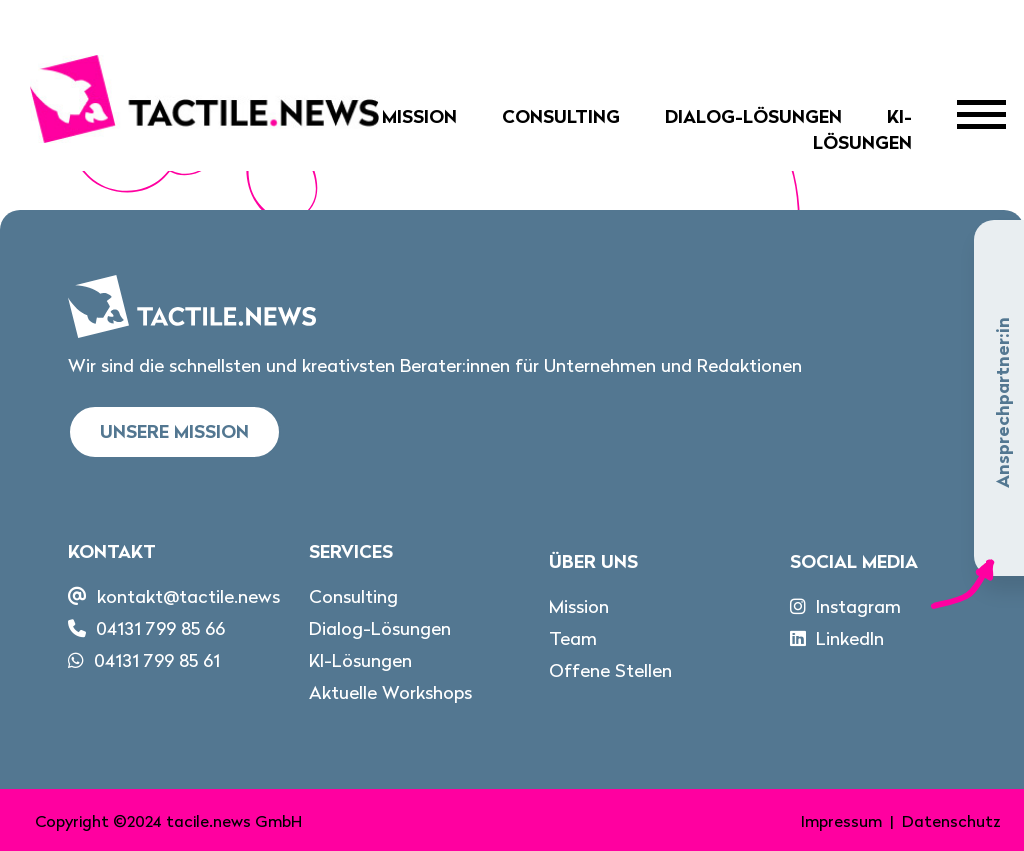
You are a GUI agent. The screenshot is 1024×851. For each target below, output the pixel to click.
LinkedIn (850, 638)
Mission (419, 116)
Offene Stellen (610, 670)
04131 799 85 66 (160, 628)
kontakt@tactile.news (188, 596)
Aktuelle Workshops (390, 692)
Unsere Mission (174, 431)
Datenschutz (951, 821)
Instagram (858, 606)
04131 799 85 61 (157, 660)
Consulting (561, 116)
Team (573, 638)
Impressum (841, 821)
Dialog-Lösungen (753, 116)
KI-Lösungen (862, 129)
